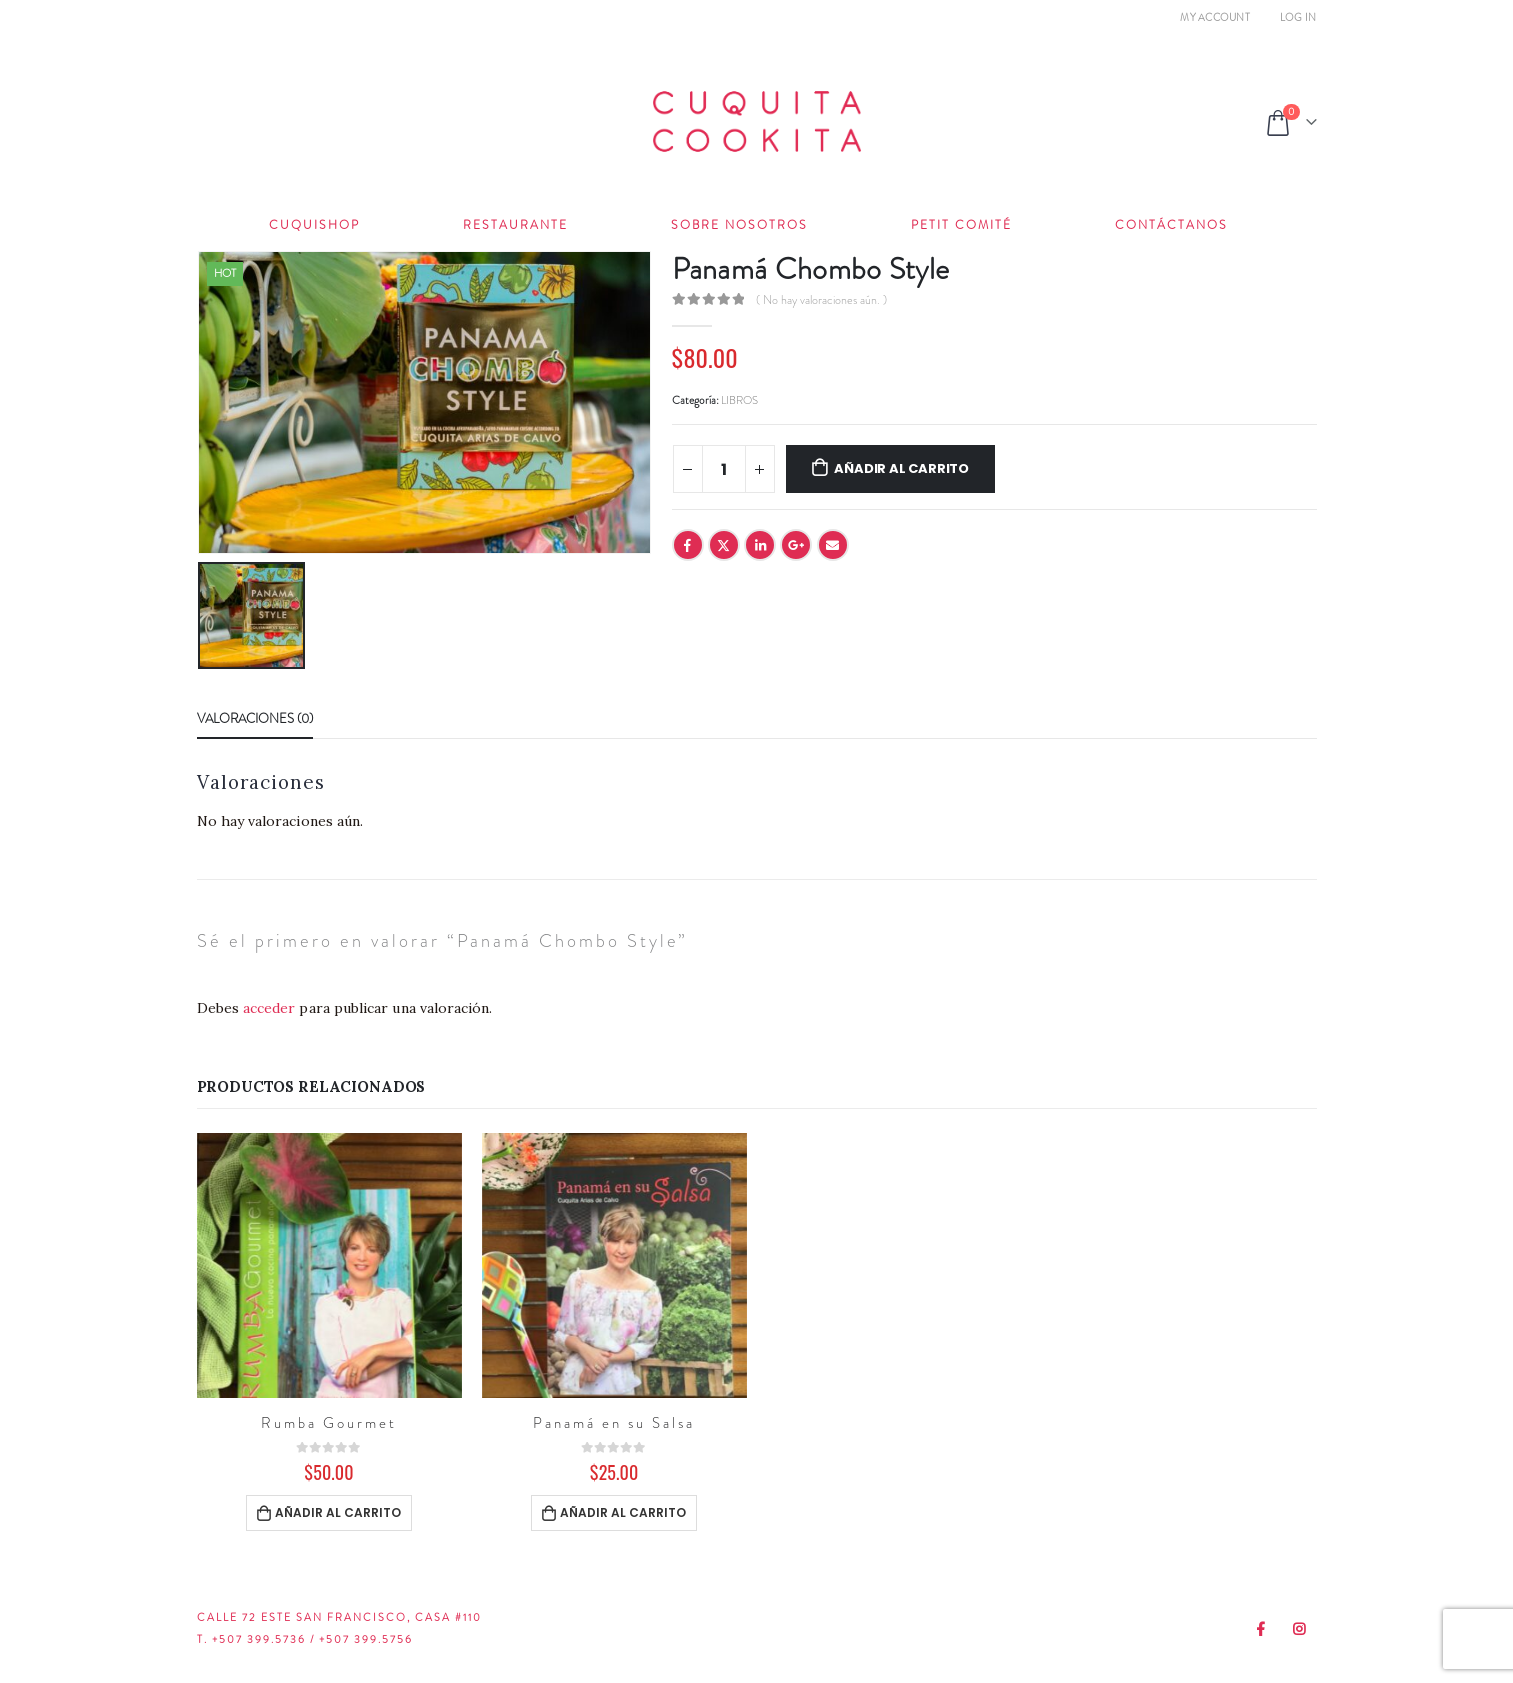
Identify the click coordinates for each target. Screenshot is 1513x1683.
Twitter (724, 545)
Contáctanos (1171, 225)
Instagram (1300, 1629)
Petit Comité (961, 225)
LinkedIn (760, 545)
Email (833, 545)
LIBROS (739, 400)
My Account (1215, 17)
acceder (269, 1008)
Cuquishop (314, 225)
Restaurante (515, 225)
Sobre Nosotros (739, 225)
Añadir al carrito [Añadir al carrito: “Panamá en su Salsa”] (623, 1512)
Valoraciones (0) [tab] (255, 718)
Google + (796, 545)
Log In (1298, 17)
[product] (329, 1265)
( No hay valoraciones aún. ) (821, 300)
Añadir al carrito (901, 468)
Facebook (688, 545)
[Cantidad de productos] (724, 469)
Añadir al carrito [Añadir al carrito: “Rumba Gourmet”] (338, 1512)
